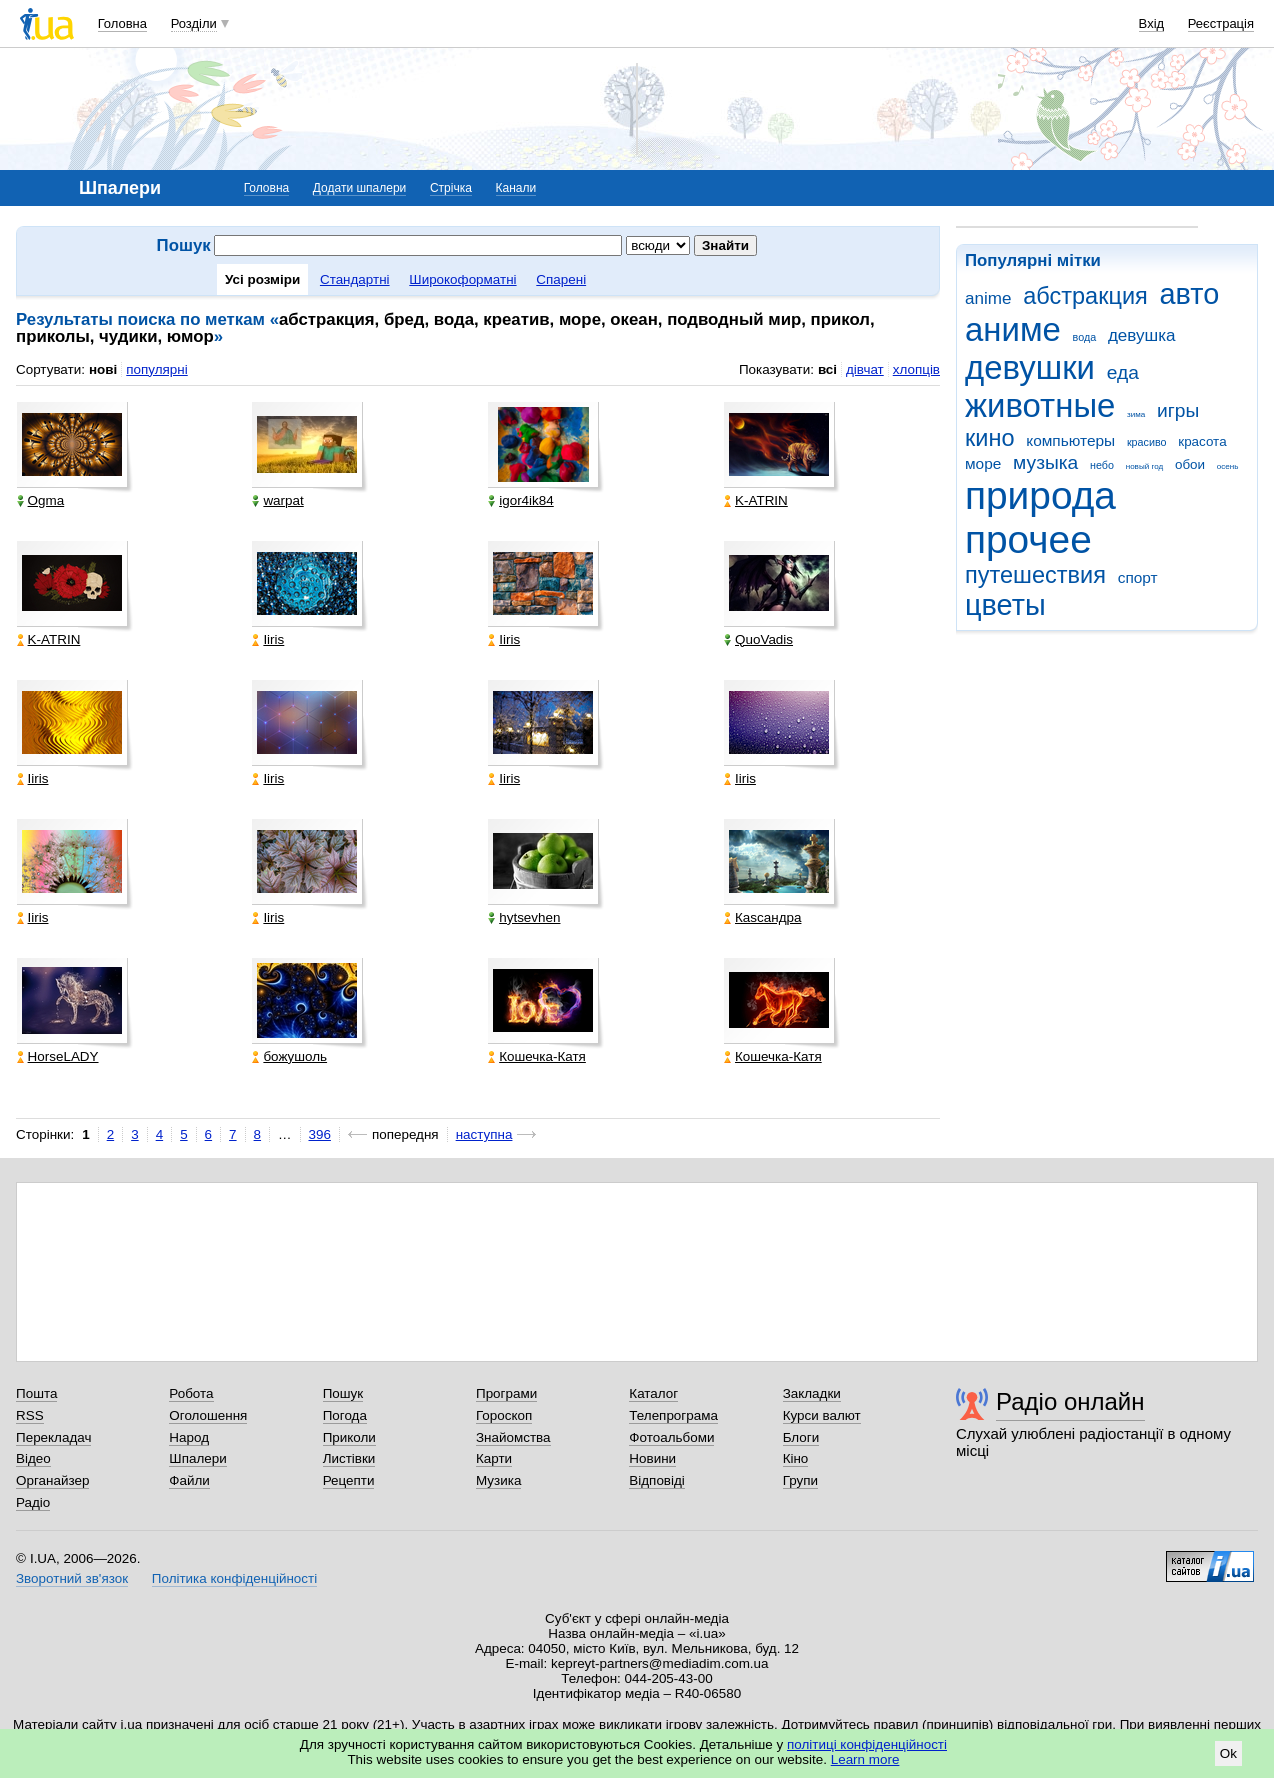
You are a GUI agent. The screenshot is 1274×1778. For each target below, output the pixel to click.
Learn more (865, 1759)
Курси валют (822, 1415)
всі (827, 369)
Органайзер (52, 1480)
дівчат (865, 369)
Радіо (33, 1502)
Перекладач (53, 1437)
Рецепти (349, 1480)
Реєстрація (1221, 23)
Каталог (653, 1393)
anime (988, 298)
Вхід (1152, 23)
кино (990, 438)
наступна (484, 1134)
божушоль (289, 1056)
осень (1228, 466)
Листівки (349, 1458)
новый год (1144, 466)
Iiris (268, 639)
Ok (1228, 1753)
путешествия (1035, 575)
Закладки (812, 1393)
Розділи (194, 23)
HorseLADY (58, 1056)
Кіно (796, 1458)
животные (1040, 405)
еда (1123, 372)
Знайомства (513, 1437)
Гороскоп (504, 1415)
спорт (1138, 577)
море (983, 463)
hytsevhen (524, 917)
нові (103, 369)
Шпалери (197, 1458)
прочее (1028, 539)
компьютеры (1070, 440)
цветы (1005, 605)
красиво (1147, 442)
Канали (516, 188)
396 (320, 1134)
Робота (191, 1393)
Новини (652, 1458)
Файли (189, 1480)
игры (1178, 410)
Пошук (343, 1393)
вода (1085, 337)
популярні (156, 369)
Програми (506, 1393)
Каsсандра (762, 917)
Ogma (41, 500)
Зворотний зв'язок (72, 1578)
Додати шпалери (359, 188)
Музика (498, 1480)
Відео (33, 1458)
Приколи (349, 1437)
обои (1190, 464)
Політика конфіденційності (234, 1578)
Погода (345, 1415)
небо (1102, 465)
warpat (277, 500)
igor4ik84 (521, 500)
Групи (800, 1480)
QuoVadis (758, 639)
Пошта (36, 1393)
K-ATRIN (756, 500)
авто (1190, 294)
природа (1040, 495)
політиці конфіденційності (867, 1744)
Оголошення (208, 1415)
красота (1202, 441)
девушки (1030, 367)
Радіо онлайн (1070, 1401)
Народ (189, 1437)
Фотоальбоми (671, 1437)
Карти (494, 1458)
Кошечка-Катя (537, 1056)
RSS (30, 1415)
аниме (1013, 329)
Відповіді (657, 1480)
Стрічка (451, 188)
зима (1136, 414)
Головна (122, 23)
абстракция (1085, 296)
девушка (1142, 335)
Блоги (801, 1437)
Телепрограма (673, 1415)
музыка (1045, 462)
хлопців (916, 369)
